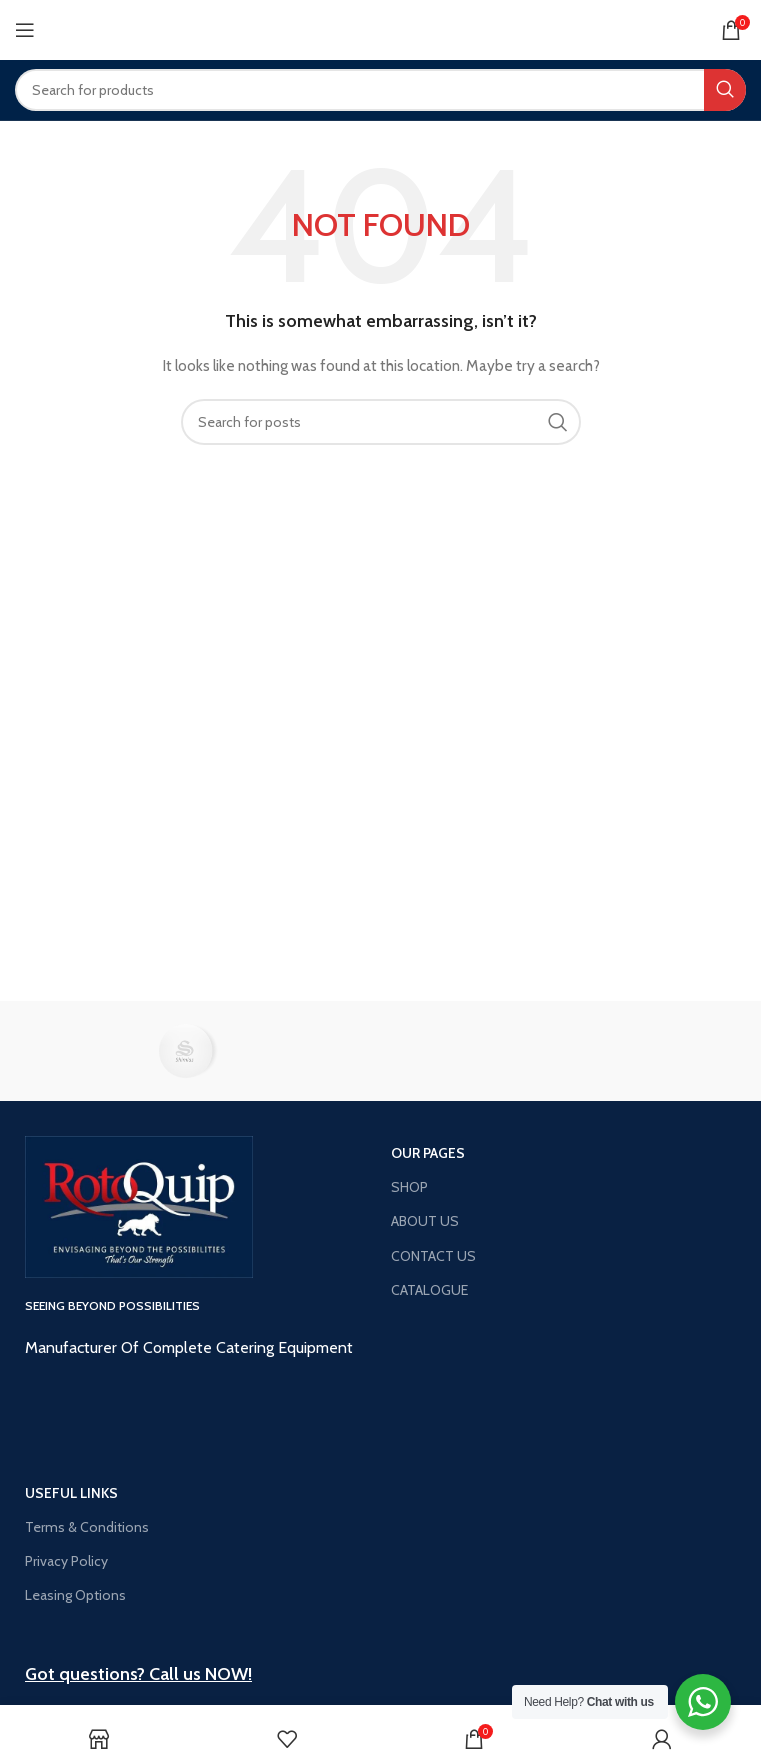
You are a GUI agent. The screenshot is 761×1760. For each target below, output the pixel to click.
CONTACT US (433, 1256)
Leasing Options (75, 1595)
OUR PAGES (428, 1153)
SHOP (409, 1187)
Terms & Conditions (87, 1527)
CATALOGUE (429, 1290)
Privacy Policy (66, 1561)
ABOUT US (425, 1221)
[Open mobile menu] (25, 30)
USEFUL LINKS (71, 1493)
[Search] (380, 90)
